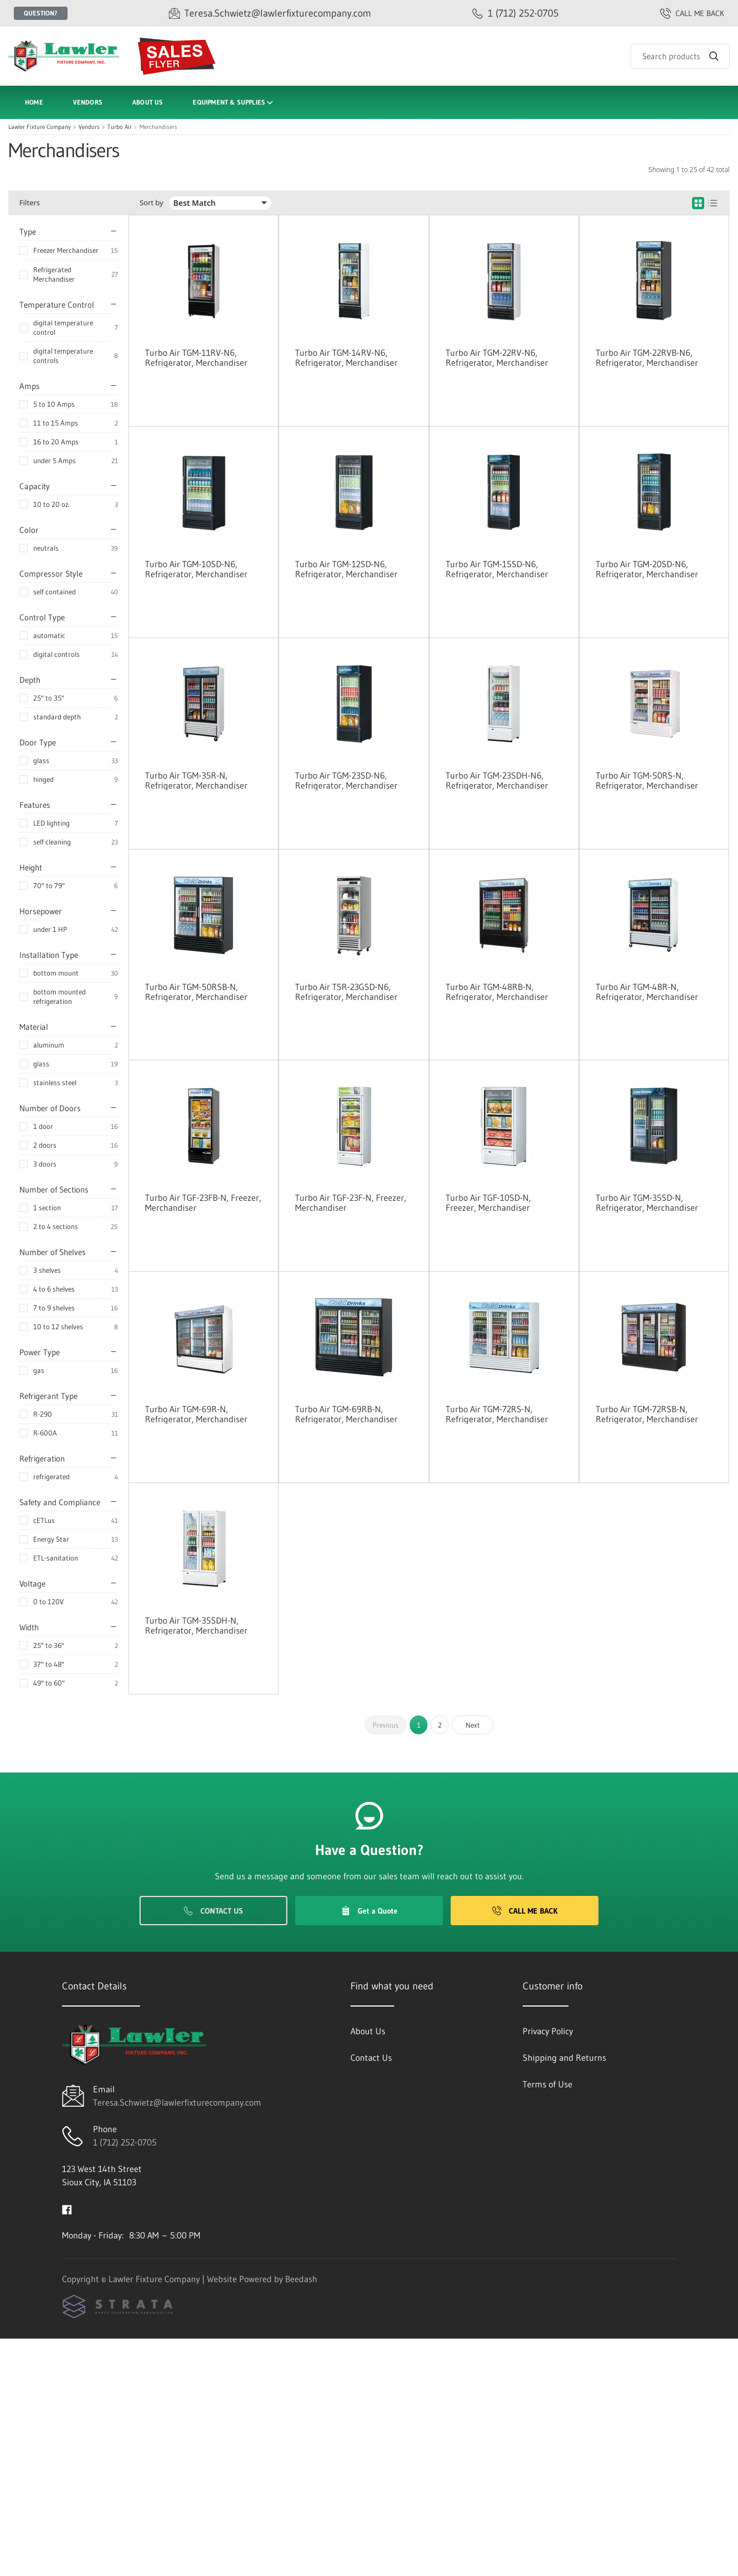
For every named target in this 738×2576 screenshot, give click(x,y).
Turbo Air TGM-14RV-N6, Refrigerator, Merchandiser (346, 357)
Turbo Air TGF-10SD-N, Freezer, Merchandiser (488, 1202)
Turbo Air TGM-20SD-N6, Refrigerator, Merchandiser (647, 569)
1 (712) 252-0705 (125, 2142)
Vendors (87, 102)
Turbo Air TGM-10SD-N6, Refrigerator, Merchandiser (196, 569)
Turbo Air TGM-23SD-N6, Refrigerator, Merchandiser (346, 780)
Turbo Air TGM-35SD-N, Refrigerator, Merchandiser (647, 1202)
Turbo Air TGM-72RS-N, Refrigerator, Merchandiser (497, 1414)
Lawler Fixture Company (39, 127)
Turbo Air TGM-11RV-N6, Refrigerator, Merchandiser (196, 357)
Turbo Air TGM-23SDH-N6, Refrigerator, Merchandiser (497, 780)
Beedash (301, 2278)
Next (473, 1724)
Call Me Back (525, 1911)
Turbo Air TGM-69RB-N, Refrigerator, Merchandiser (346, 1414)
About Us (147, 102)
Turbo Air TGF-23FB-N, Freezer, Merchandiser (203, 1202)
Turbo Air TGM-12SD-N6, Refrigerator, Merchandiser (346, 569)
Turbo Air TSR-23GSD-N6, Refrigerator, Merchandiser (346, 992)
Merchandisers (158, 127)
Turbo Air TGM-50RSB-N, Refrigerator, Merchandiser (196, 992)
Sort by (151, 203)
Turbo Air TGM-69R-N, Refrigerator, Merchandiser (196, 1414)
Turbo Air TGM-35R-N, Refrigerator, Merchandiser (196, 780)
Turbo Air (119, 127)
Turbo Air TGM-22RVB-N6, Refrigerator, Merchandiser (647, 357)
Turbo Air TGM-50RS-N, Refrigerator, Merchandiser (647, 780)
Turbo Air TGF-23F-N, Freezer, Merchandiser (350, 1202)
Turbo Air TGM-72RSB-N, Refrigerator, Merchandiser (647, 1414)
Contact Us (213, 1911)
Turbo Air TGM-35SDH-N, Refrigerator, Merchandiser (196, 1625)
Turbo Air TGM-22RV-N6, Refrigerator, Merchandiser (497, 357)
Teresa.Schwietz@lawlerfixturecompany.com (177, 2102)
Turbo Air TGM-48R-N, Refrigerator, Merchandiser (647, 992)
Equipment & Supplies (234, 102)
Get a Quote (369, 1911)
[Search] (680, 56)
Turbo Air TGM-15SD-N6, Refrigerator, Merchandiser (497, 569)
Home (34, 102)
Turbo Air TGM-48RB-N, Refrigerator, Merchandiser (497, 992)
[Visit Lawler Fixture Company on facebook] (67, 2208)
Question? (41, 13)
